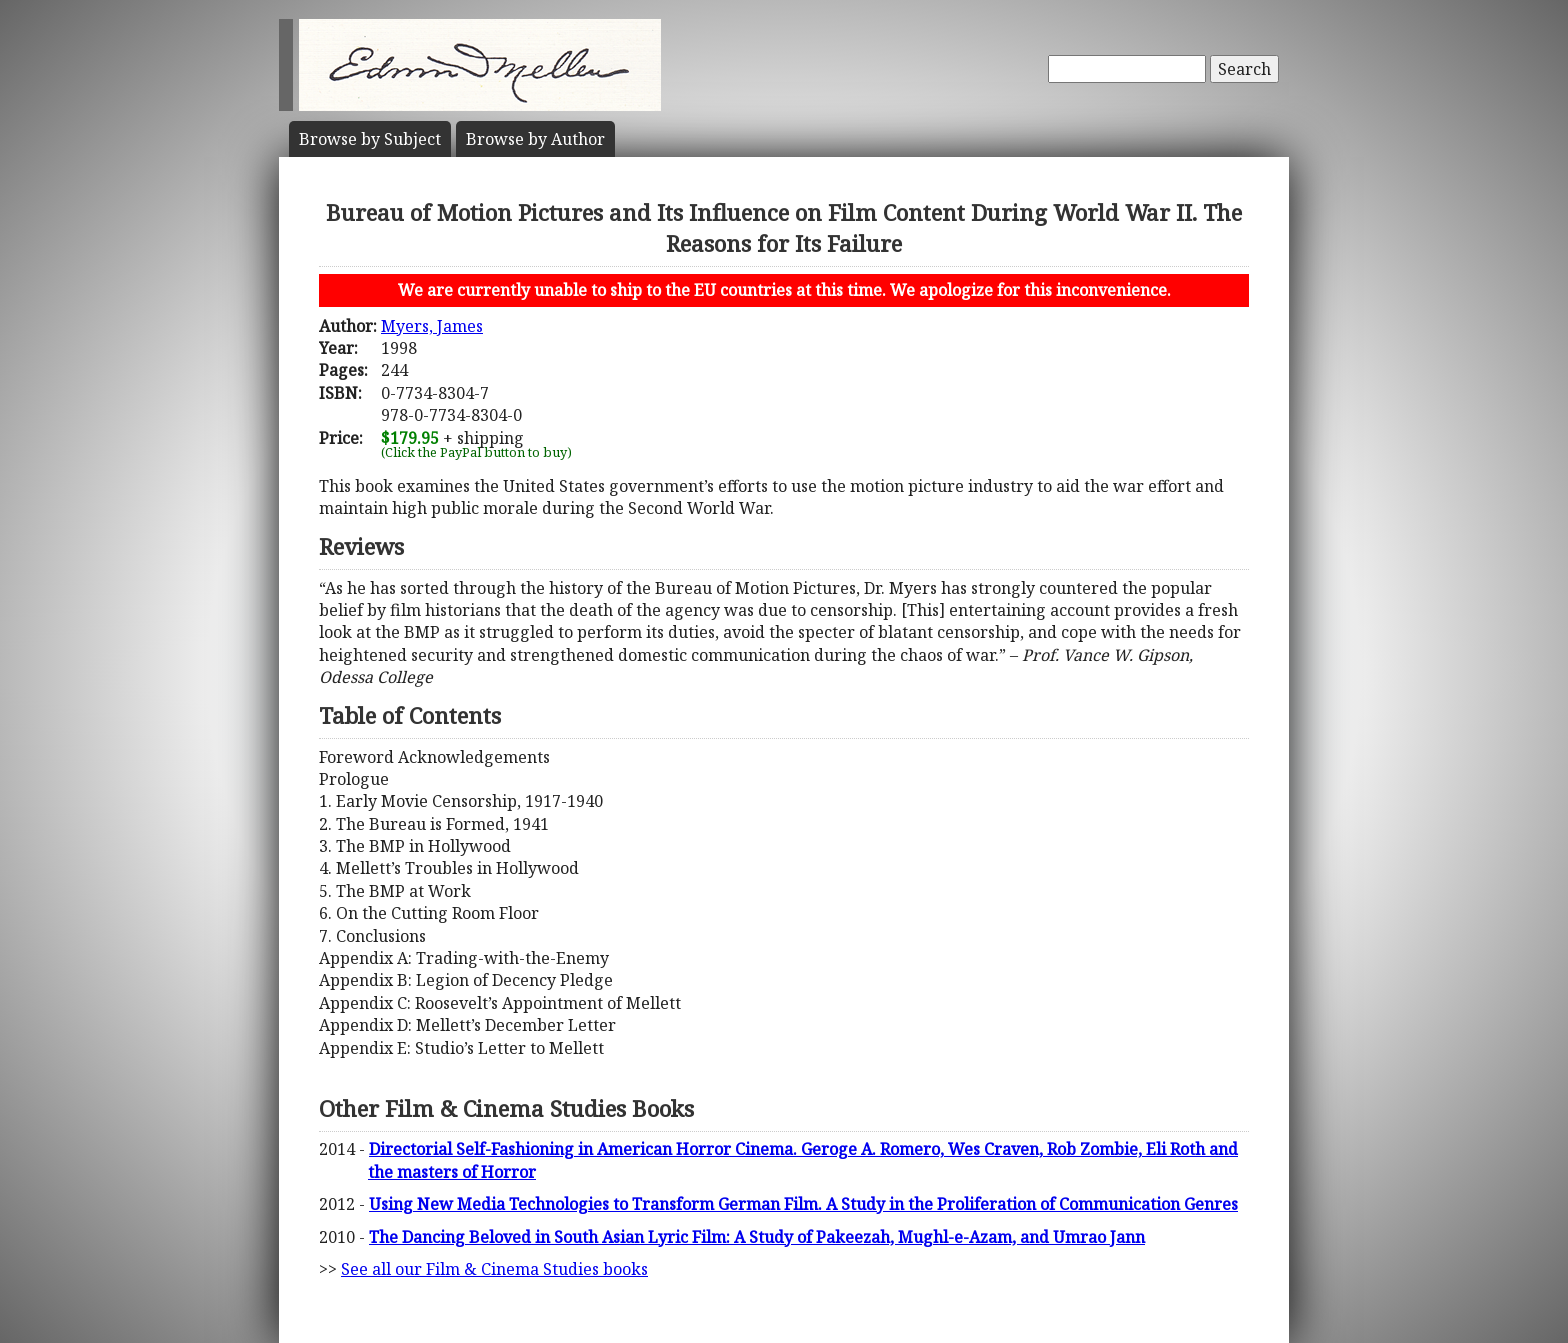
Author (535, 139)
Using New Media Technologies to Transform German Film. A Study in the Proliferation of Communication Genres (803, 1204)
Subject (370, 139)
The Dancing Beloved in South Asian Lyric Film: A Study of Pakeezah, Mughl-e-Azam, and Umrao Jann (757, 1237)
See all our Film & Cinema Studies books (494, 1269)
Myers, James (432, 326)
